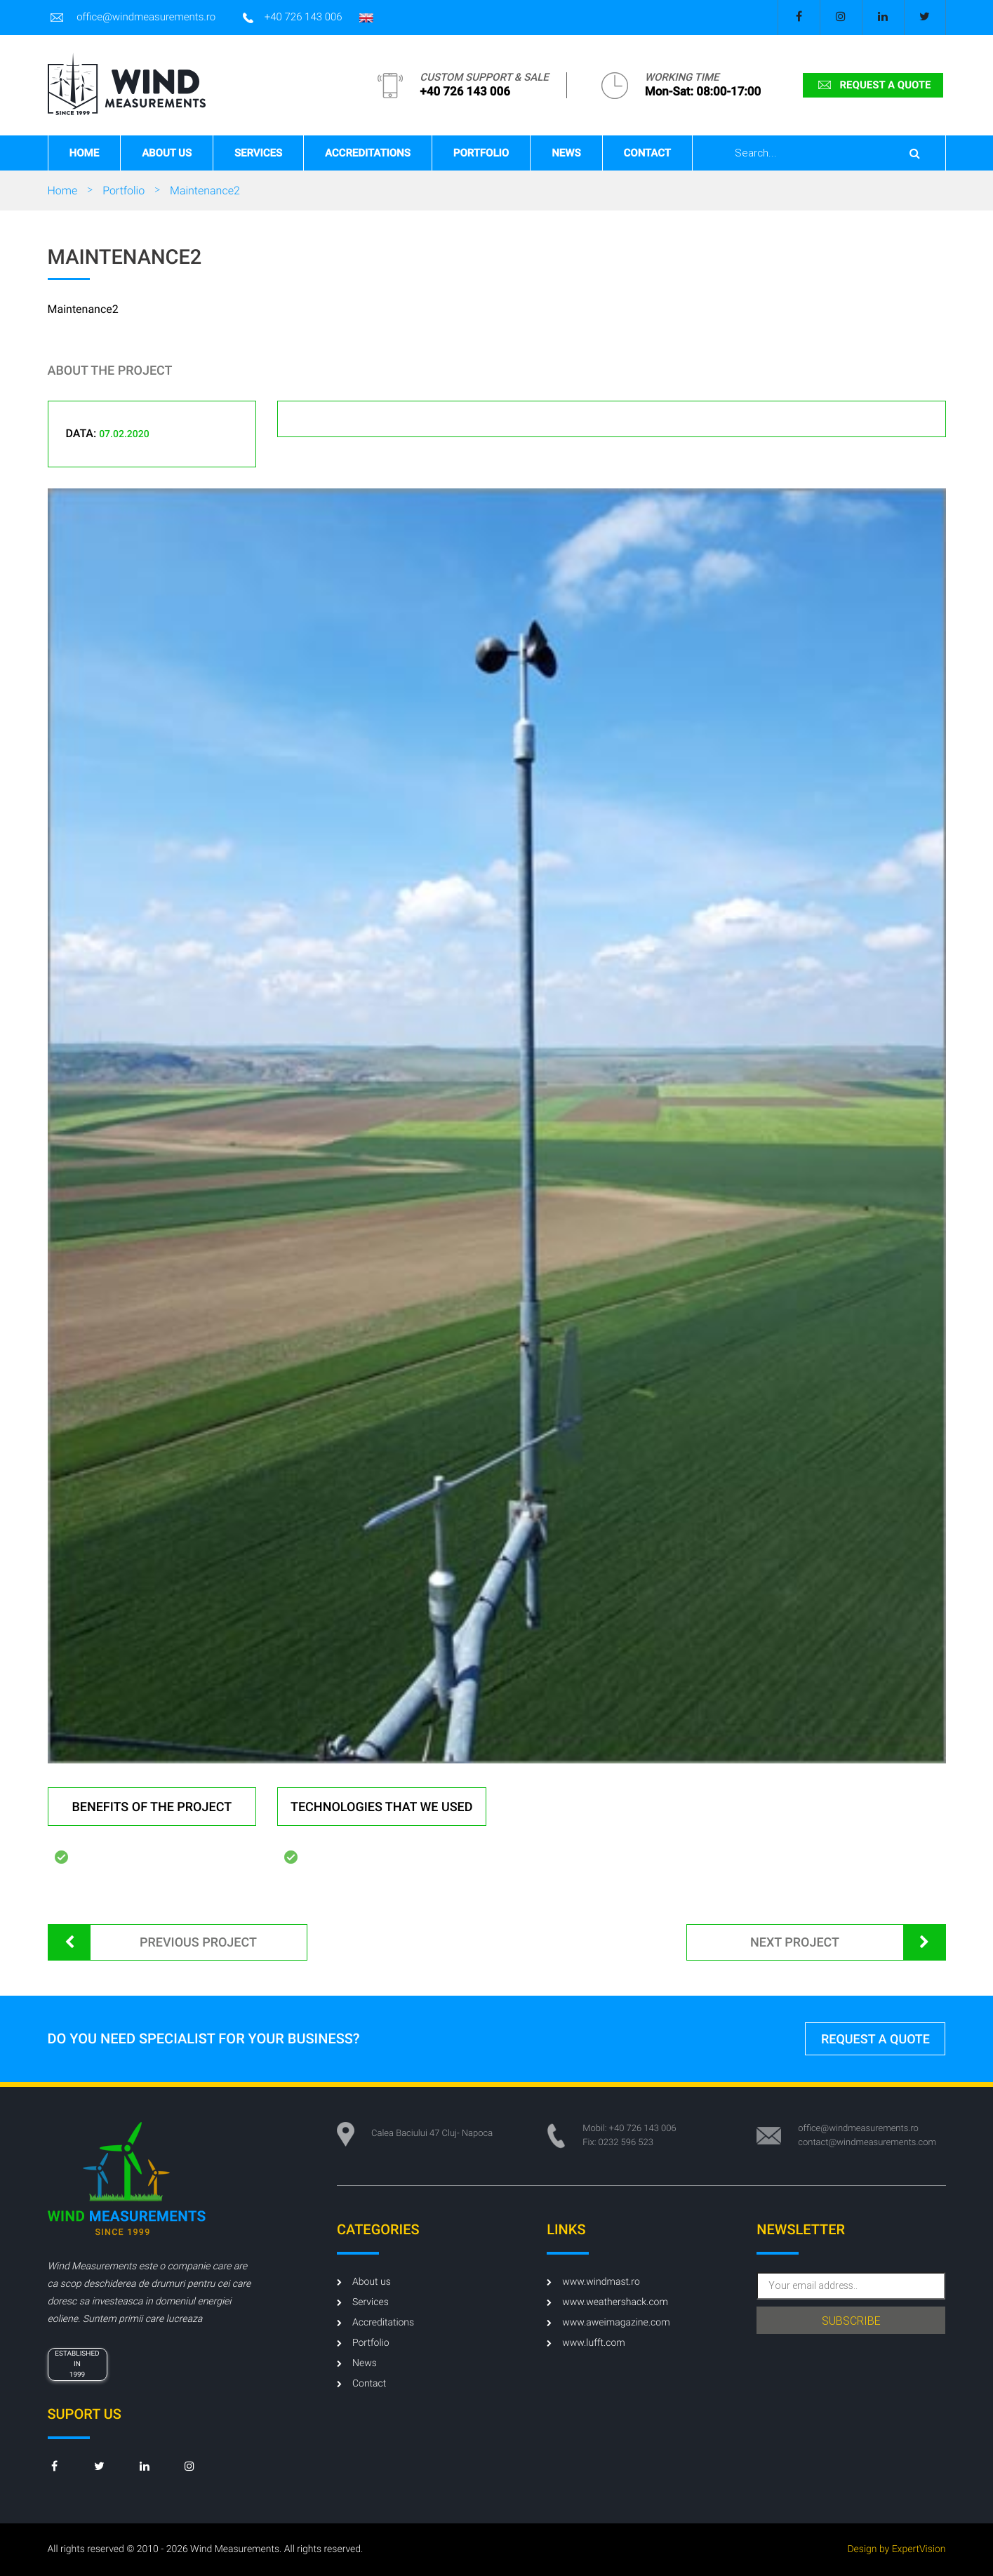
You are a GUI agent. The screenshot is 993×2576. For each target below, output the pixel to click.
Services (258, 153)
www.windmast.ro (593, 2282)
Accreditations (368, 153)
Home (84, 153)
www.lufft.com (586, 2343)
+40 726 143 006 (292, 17)
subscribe (851, 2321)
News (566, 153)
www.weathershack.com (607, 2302)
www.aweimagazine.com (608, 2322)
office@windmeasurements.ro (132, 18)
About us (167, 153)
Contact (647, 153)
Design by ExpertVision (896, 2549)
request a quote (873, 85)
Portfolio (481, 153)
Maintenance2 (205, 190)
